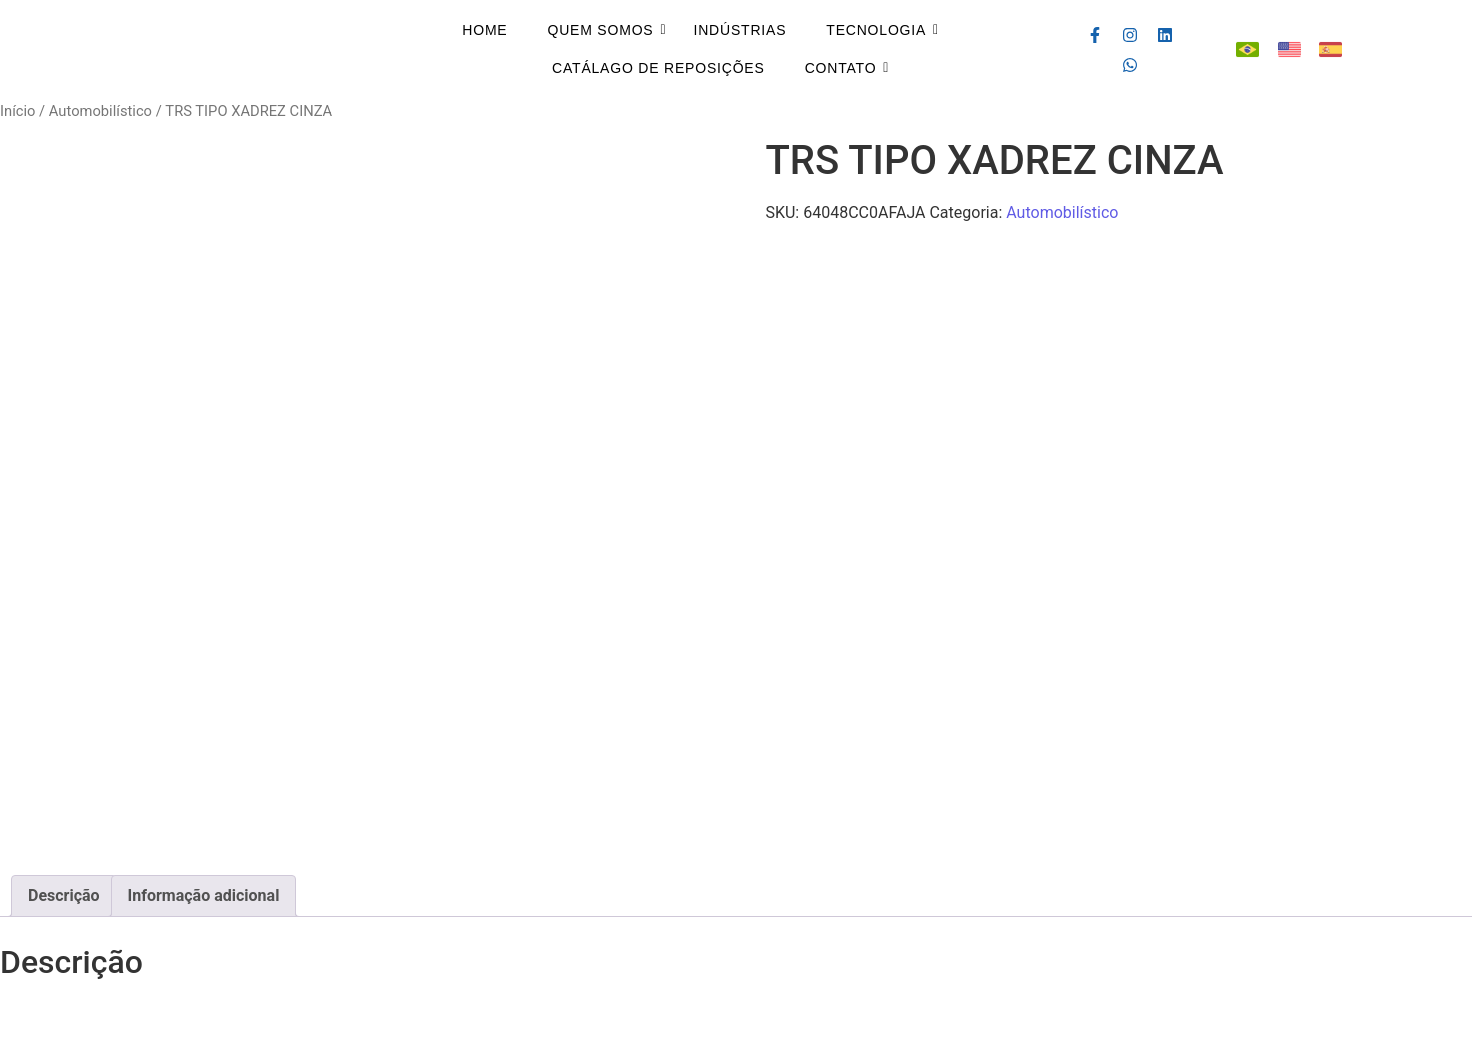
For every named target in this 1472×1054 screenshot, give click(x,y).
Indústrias (740, 30)
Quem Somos (600, 30)
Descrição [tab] (64, 895)
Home (484, 30)
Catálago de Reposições (658, 68)
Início (17, 111)
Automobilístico (100, 111)
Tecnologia (876, 30)
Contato (841, 68)
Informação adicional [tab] (204, 895)
